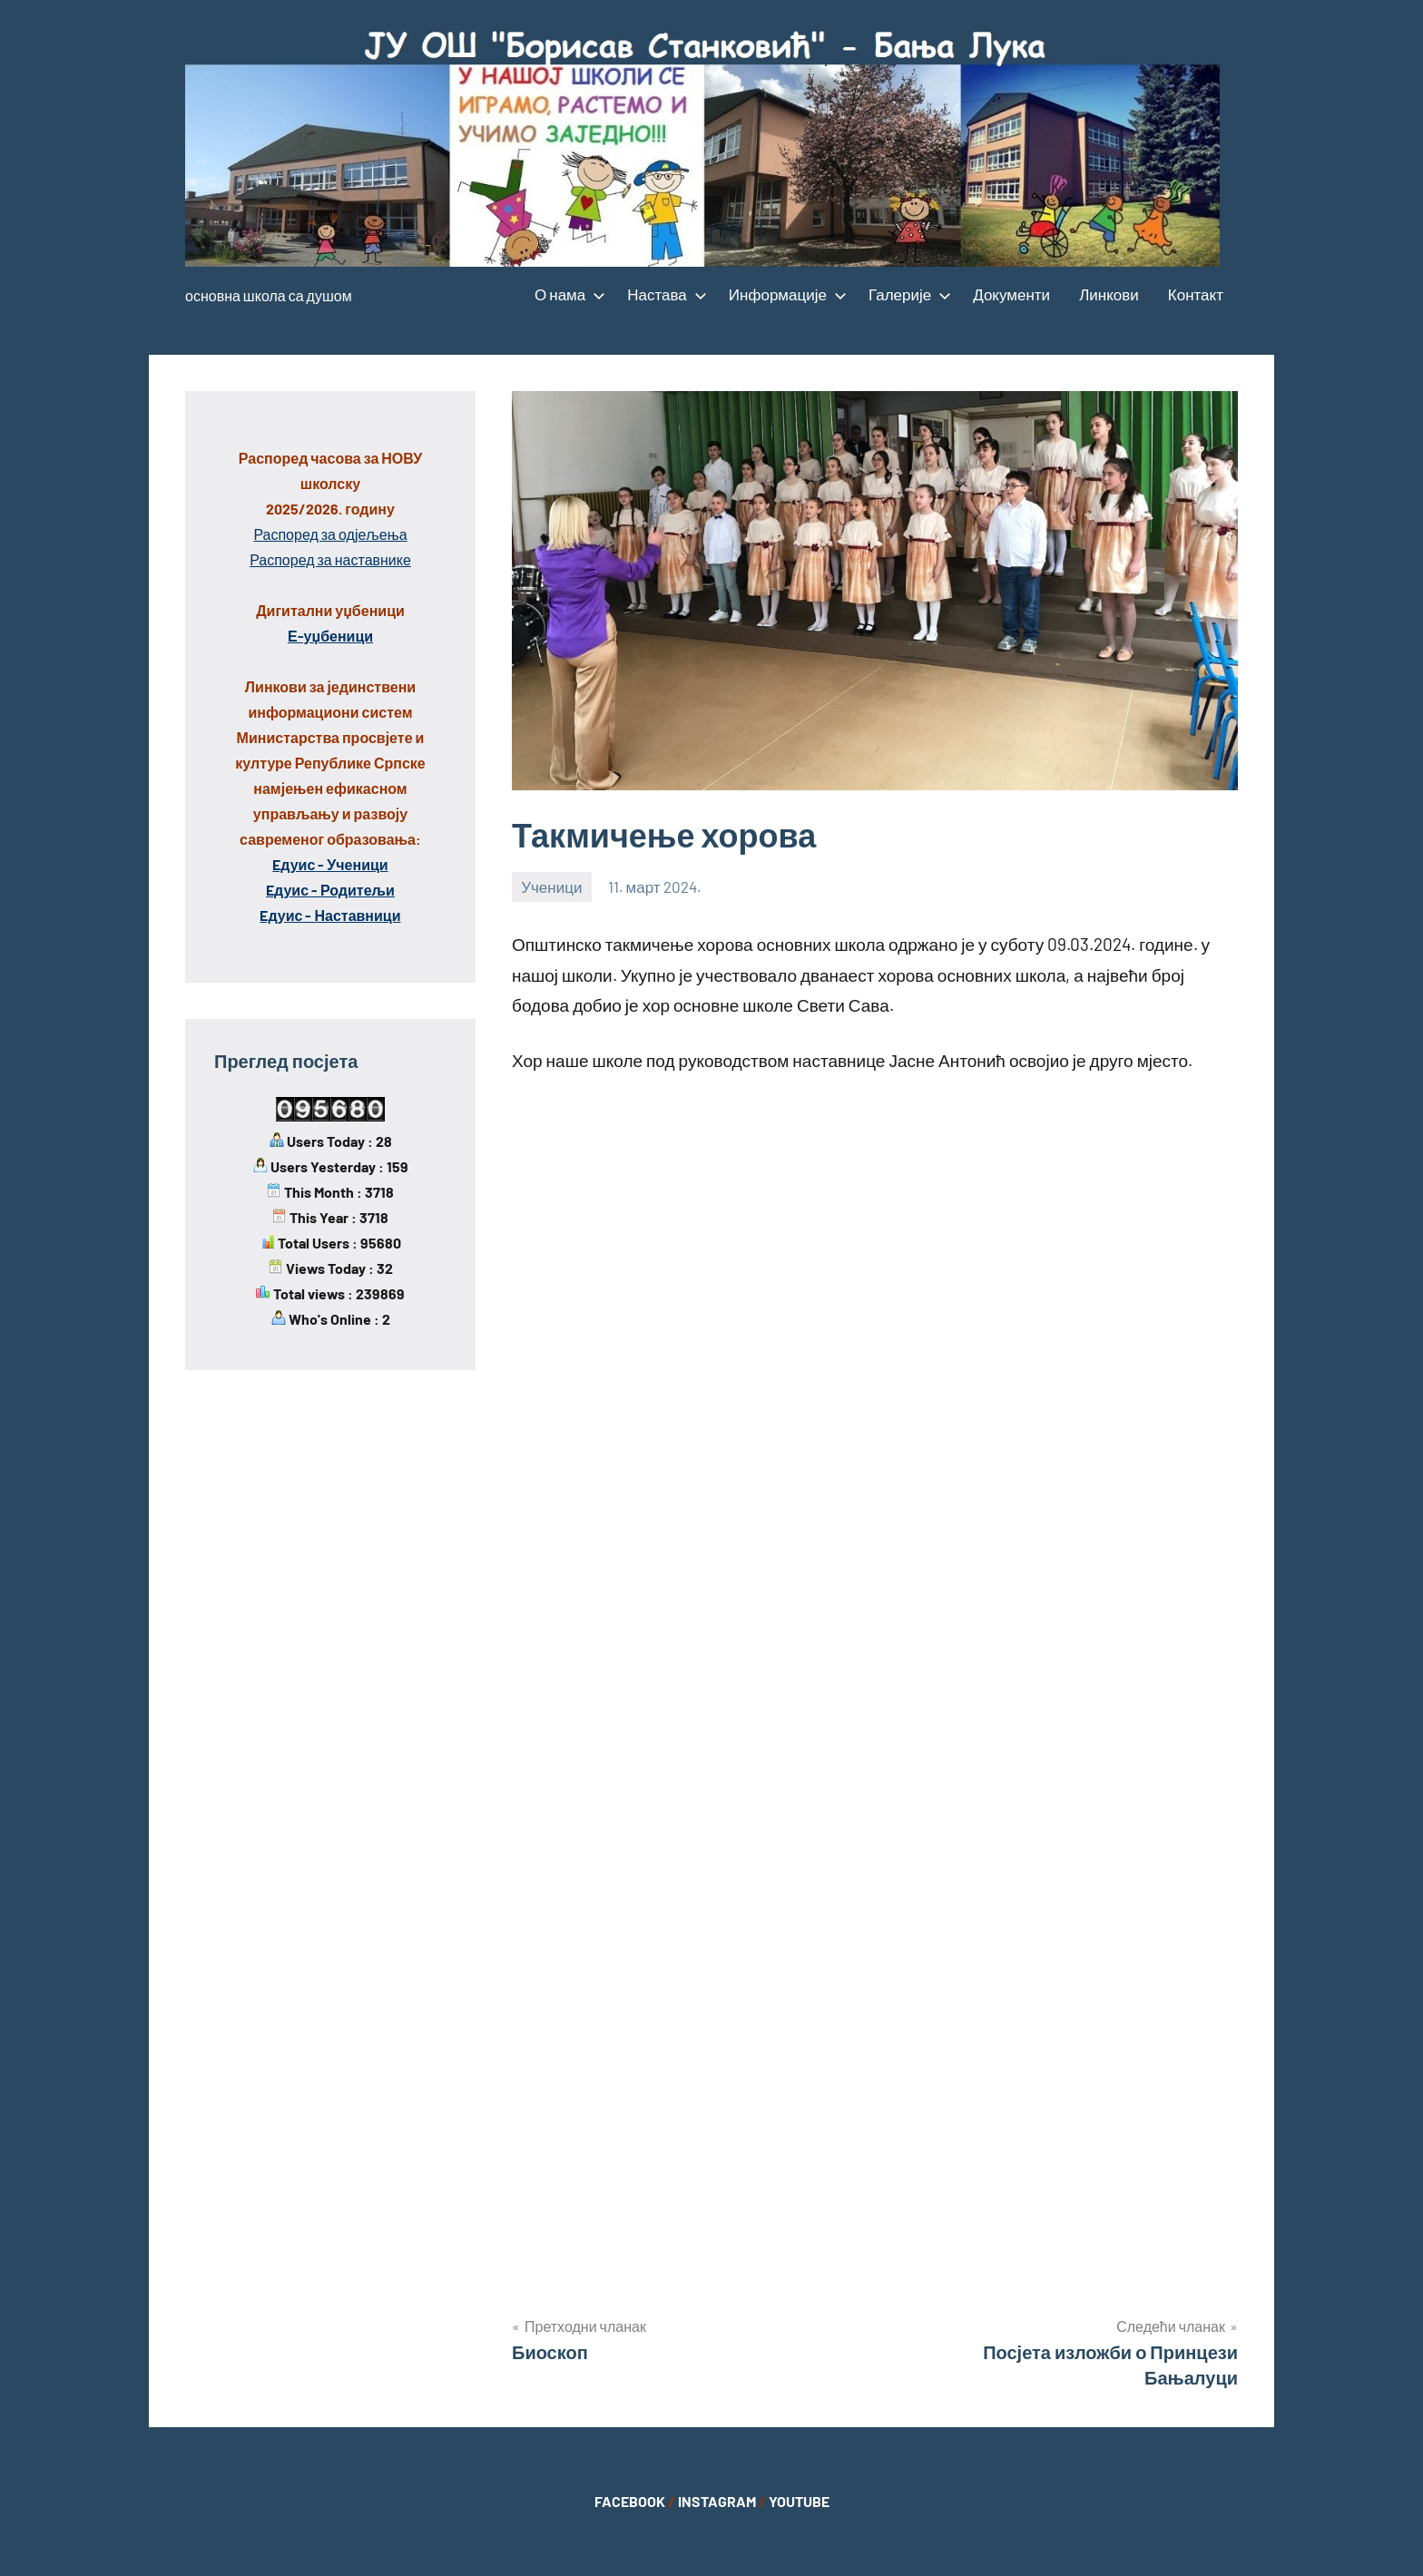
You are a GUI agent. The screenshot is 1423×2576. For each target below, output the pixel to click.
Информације (784, 294)
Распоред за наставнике (330, 559)
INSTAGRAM (717, 2501)
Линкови (1109, 294)
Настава (663, 294)
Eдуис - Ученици (330, 864)
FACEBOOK (629, 2501)
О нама (566, 294)
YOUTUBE (799, 2501)
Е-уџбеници (330, 635)
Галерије (906, 294)
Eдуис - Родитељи (330, 889)
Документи (1011, 294)
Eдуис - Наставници (330, 915)
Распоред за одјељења (330, 534)
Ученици (551, 886)
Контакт (1195, 294)
